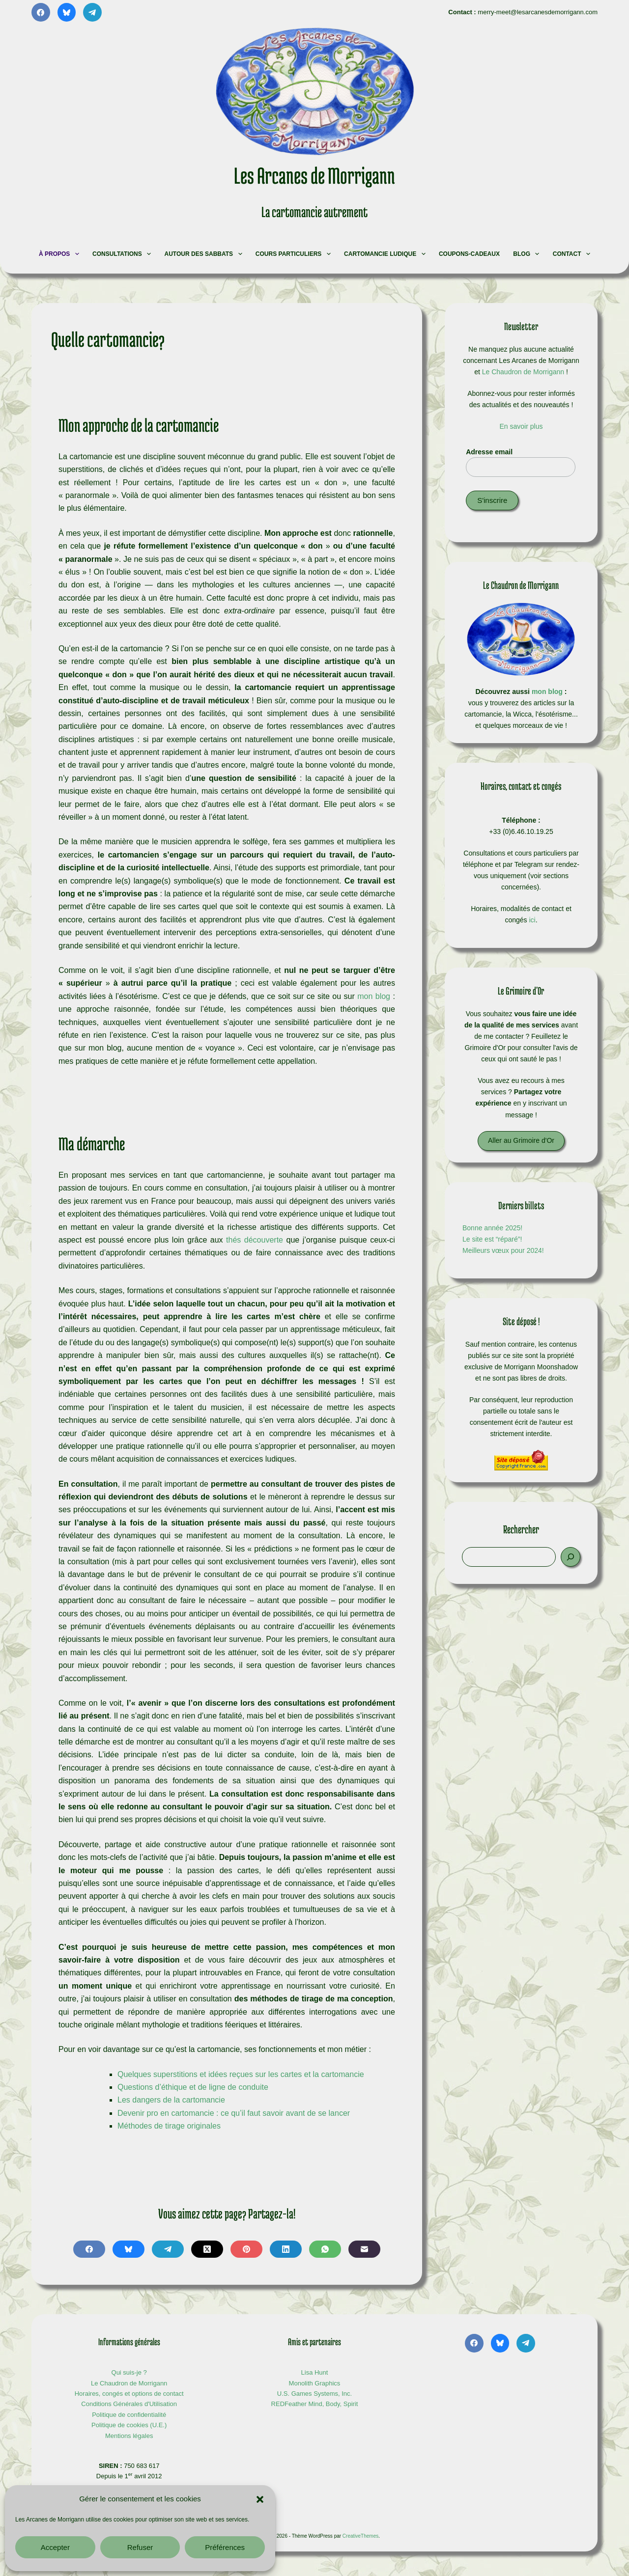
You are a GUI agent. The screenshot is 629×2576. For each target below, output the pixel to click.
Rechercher (521, 1529)
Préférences (225, 2547)
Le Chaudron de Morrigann (523, 372)
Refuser (140, 2547)
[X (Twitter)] (207, 2249)
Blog (527, 254)
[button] (260, 2499)
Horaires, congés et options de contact (129, 2393)
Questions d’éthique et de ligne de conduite (192, 2087)
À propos (60, 254)
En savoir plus (521, 426)
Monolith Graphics (315, 2383)
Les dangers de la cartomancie (171, 2100)
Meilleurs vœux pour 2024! (503, 1250)
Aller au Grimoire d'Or (521, 1140)
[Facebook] (40, 12)
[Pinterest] (246, 2249)
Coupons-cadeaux (469, 253)
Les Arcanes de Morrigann (314, 175)
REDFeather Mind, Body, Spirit (314, 2404)
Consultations (122, 254)
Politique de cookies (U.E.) (129, 2425)
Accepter (55, 2547)
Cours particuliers (294, 254)
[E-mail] (364, 2249)
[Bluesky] (66, 12)
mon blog (373, 996)
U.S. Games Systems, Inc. (314, 2393)
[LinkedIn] (286, 2249)
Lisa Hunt (314, 2372)
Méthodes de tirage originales (169, 2126)
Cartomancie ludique (386, 254)
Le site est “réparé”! (492, 1239)
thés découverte (254, 1240)
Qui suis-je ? (129, 2372)
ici (532, 920)
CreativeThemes (360, 2536)
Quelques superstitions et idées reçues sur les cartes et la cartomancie (240, 2074)
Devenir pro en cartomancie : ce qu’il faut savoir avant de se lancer (233, 2113)
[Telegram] (92, 12)
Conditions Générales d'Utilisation (129, 2404)
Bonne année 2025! (492, 1228)
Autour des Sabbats (205, 254)
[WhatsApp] (325, 2249)
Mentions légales (129, 2435)
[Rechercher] (570, 1557)
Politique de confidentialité (129, 2414)
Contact (573, 254)
